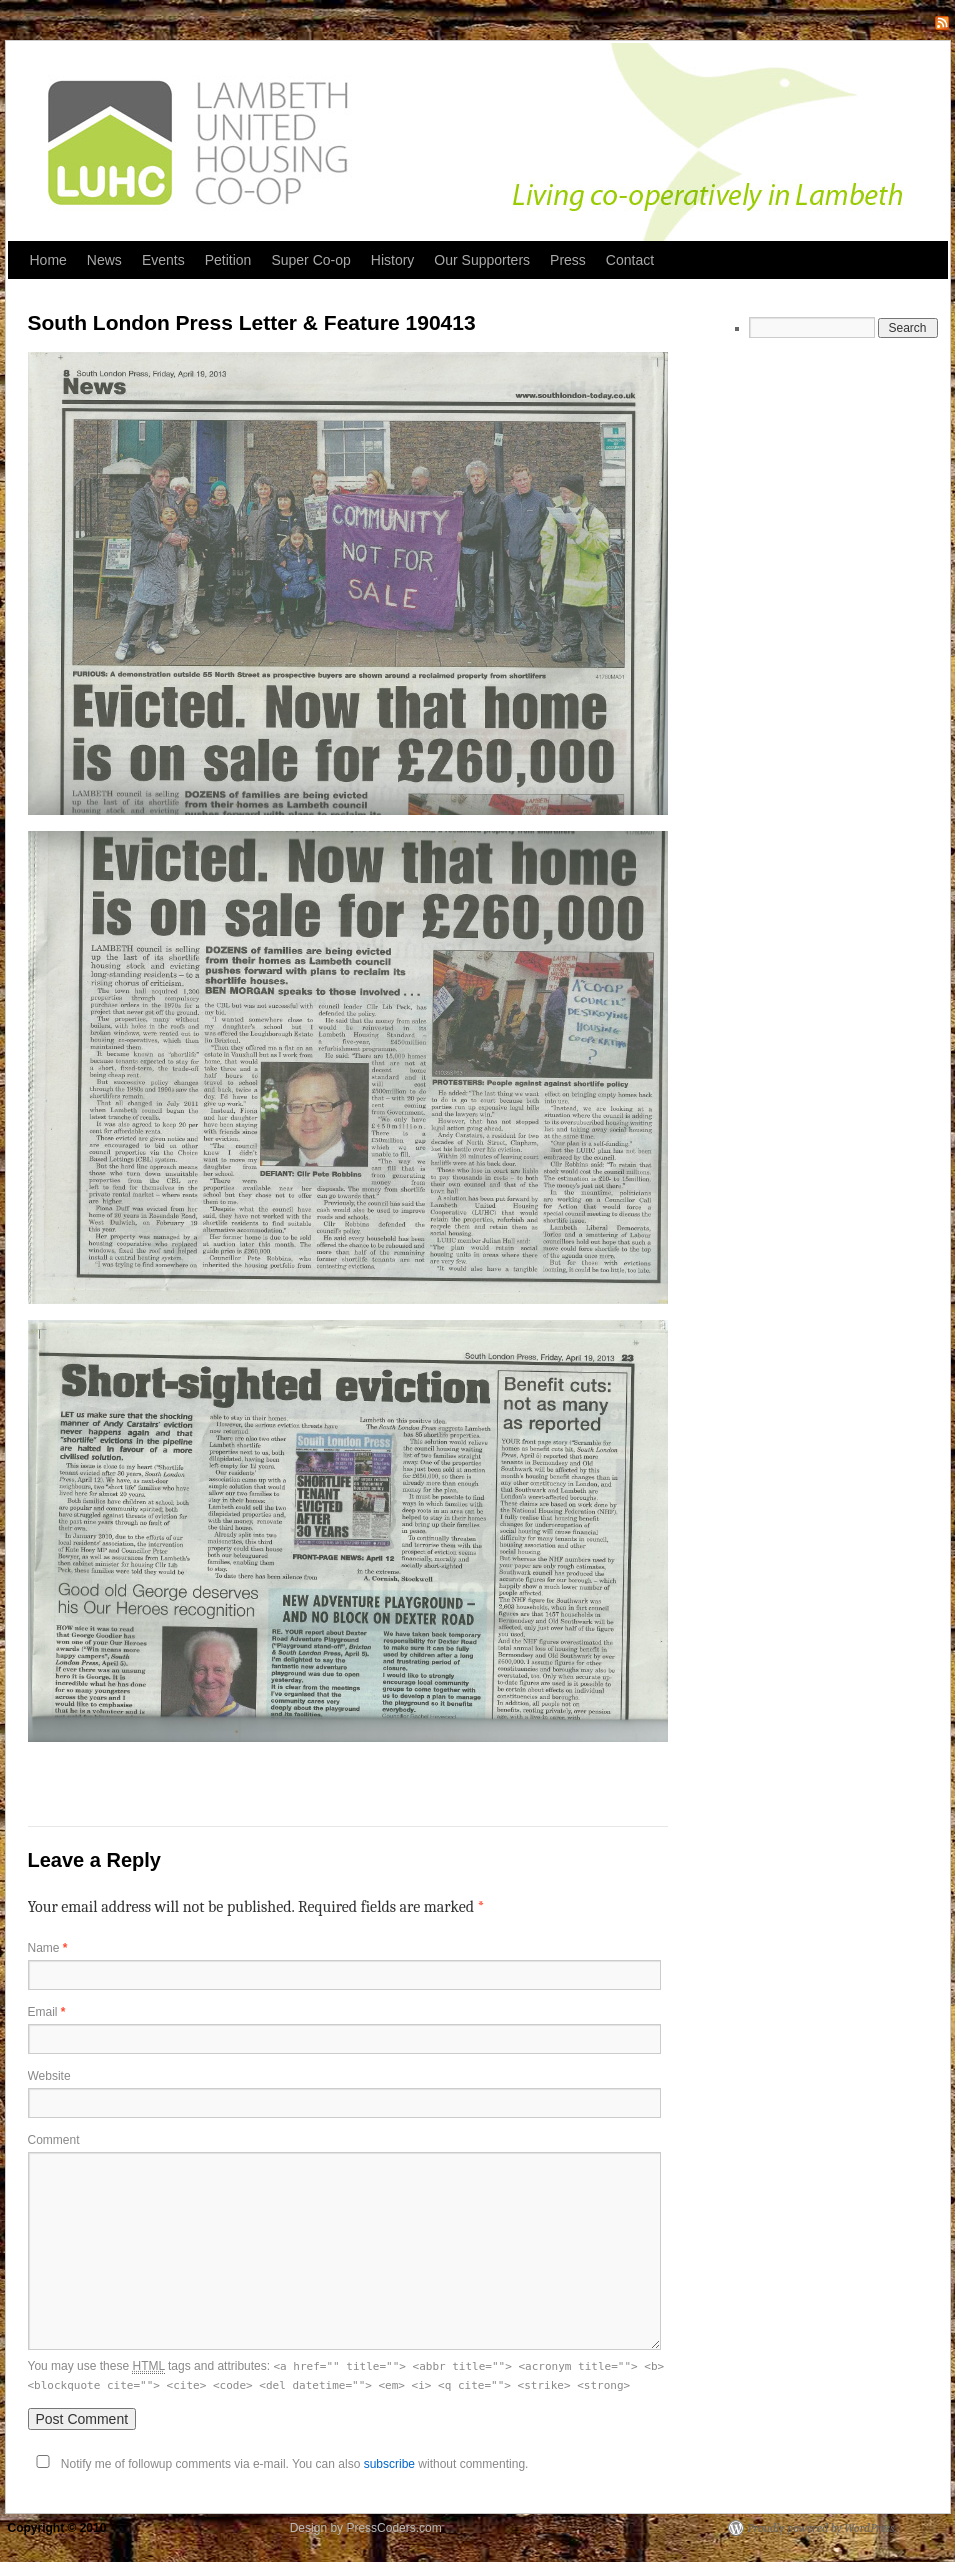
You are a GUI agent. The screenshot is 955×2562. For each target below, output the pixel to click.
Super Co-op (310, 260)
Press (568, 260)
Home (48, 260)
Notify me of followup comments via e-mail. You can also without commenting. (278, 2464)
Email (47, 2012)
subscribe (389, 2464)
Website (49, 2076)
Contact (630, 260)
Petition (228, 260)
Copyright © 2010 (59, 2528)
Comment (54, 2140)
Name (48, 1948)
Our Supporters (482, 260)
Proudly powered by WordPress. (822, 2528)
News (104, 260)
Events (163, 260)
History (393, 260)
